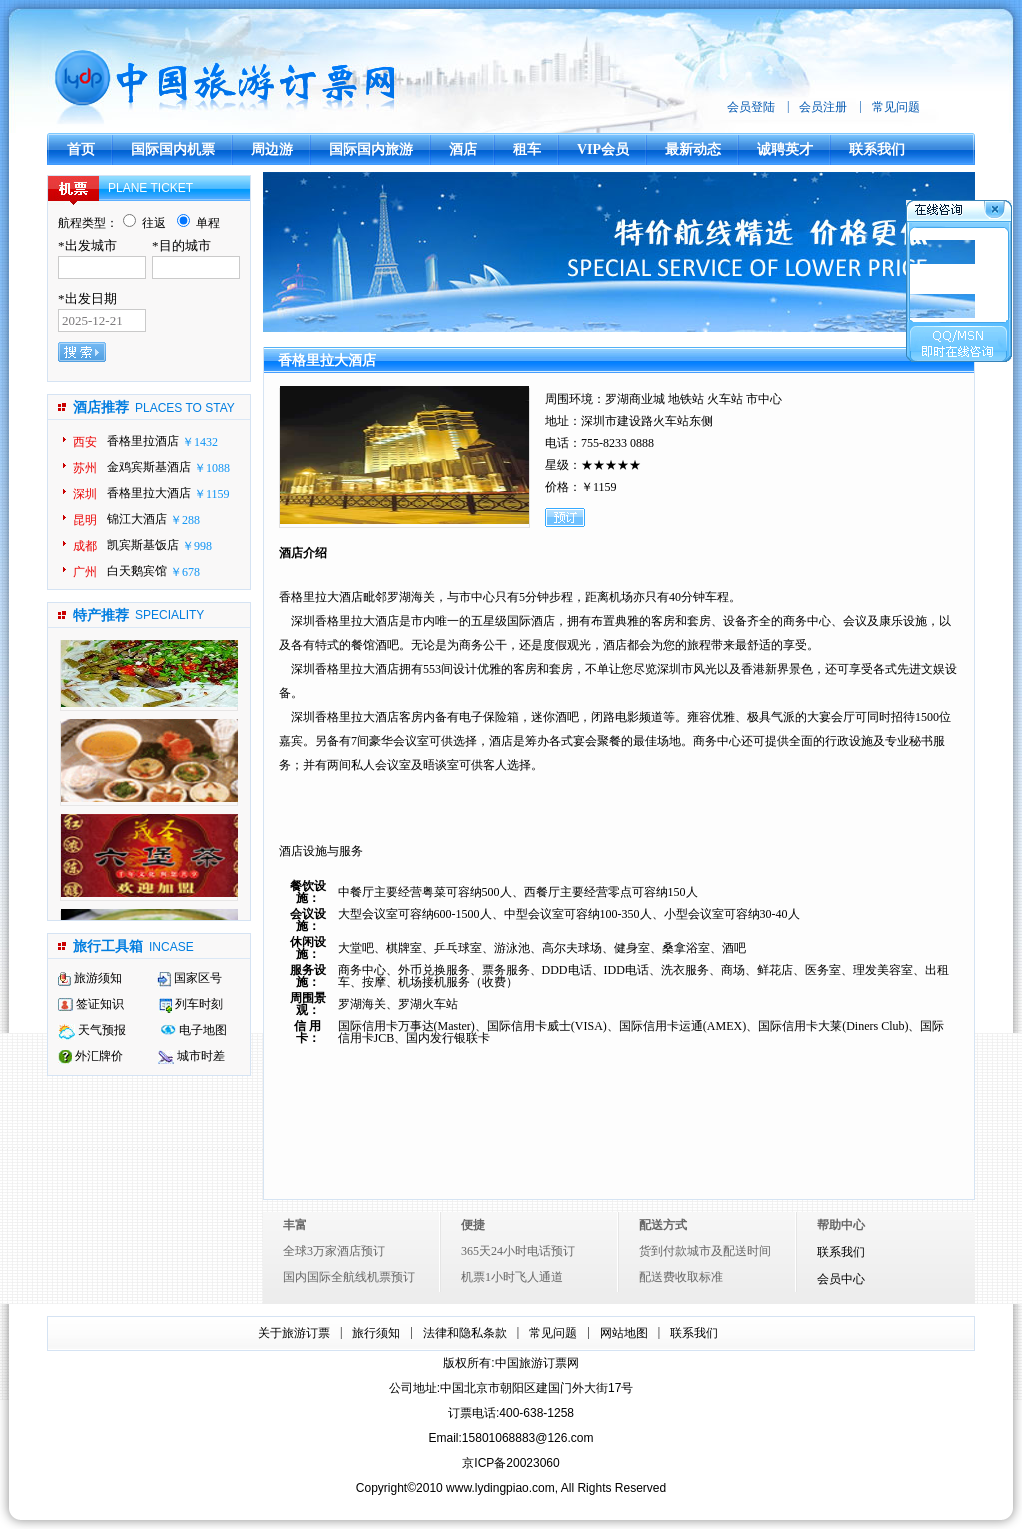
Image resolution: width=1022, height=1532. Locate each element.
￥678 (185, 572)
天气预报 (92, 1030)
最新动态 (693, 149)
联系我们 (877, 149)
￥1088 (212, 468)
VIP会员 (603, 149)
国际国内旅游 (371, 149)
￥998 (197, 546)
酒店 (463, 149)
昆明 (85, 520)
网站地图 (624, 1333)
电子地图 (194, 1030)
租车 (527, 149)
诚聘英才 (785, 149)
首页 (81, 149)
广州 (85, 572)
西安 (85, 442)
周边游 (272, 149)
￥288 (185, 520)
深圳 (85, 494)
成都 (85, 546)
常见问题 (896, 107)
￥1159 (212, 494)
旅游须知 (90, 978)
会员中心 (841, 1280)
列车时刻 (191, 1004)
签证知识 (91, 1004)
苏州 (85, 468)
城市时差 (191, 1056)
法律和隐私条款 (465, 1333)
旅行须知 (376, 1333)
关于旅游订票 (294, 1333)
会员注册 (823, 107)
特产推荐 (101, 615)
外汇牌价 (90, 1056)
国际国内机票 (173, 149)
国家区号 (189, 978)
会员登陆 (751, 107)
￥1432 (200, 442)
